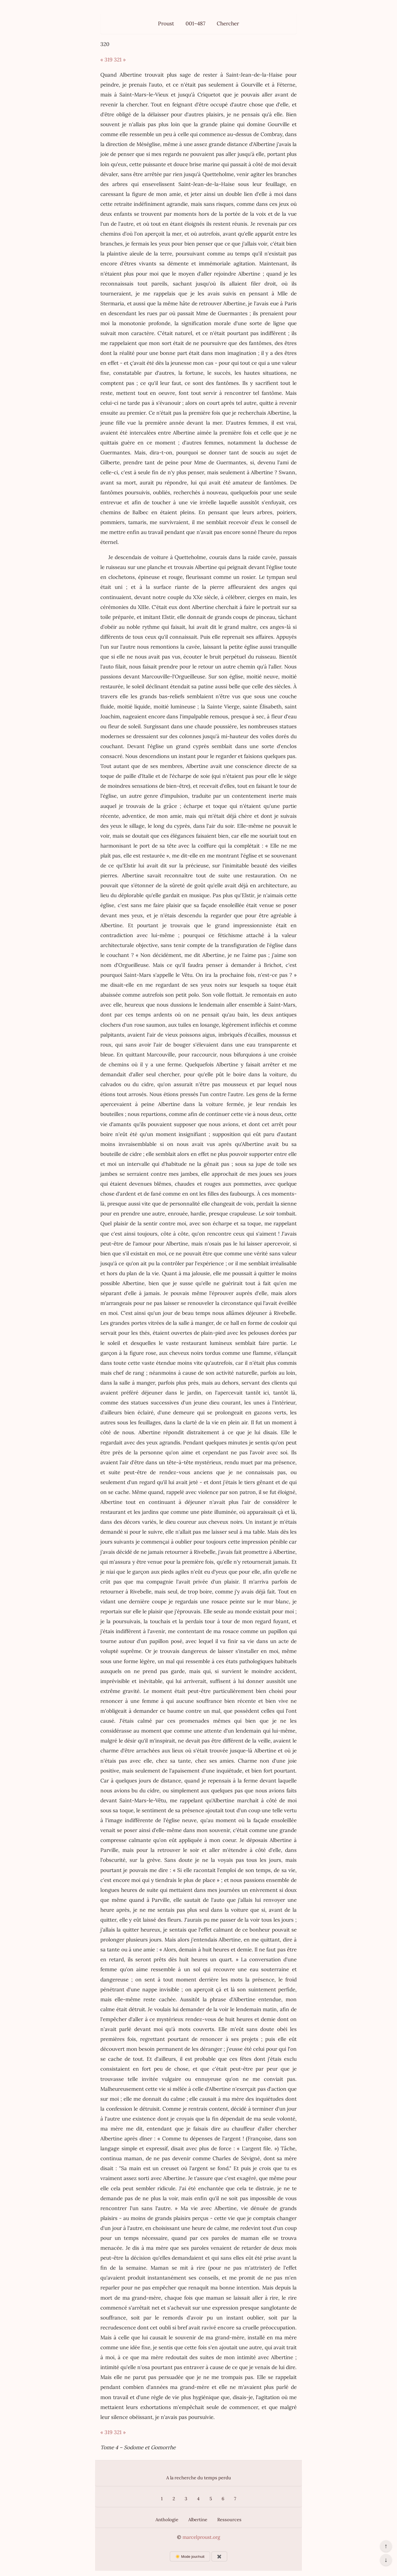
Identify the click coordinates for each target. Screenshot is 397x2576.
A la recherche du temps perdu (198, 2477)
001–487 (195, 23)
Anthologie (166, 2519)
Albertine (197, 2519)
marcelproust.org (201, 2537)
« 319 (106, 59)
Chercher (228, 23)
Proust (166, 23)
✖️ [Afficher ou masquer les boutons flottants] (219, 2557)
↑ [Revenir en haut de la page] (385, 2546)
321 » (120, 59)
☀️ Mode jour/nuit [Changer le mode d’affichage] (189, 2557)
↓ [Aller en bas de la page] (385, 2559)
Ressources (229, 2519)
